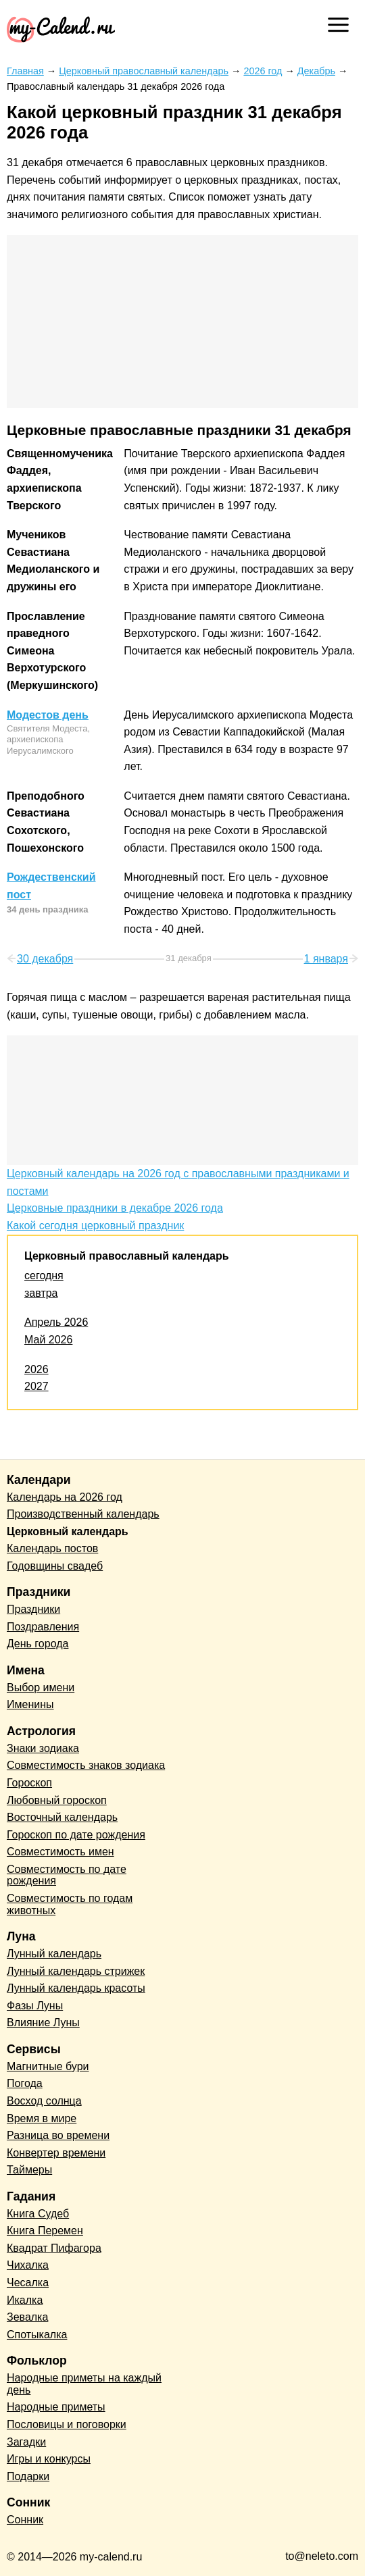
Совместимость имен (60, 1851)
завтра (41, 1293)
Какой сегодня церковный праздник (95, 1225)
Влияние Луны (43, 2022)
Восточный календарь (62, 1817)
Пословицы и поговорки (66, 2424)
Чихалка (28, 2265)
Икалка (25, 2300)
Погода (25, 2083)
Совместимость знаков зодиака (86, 1765)
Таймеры (29, 2169)
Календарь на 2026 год (64, 1497)
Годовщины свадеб (55, 1566)
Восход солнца (44, 2101)
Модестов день (48, 715)
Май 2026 (48, 1339)
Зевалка (27, 2317)
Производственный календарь (83, 1514)
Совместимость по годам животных (69, 1904)
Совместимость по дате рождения (66, 1875)
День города (37, 1643)
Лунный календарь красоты (76, 1988)
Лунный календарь (54, 1953)
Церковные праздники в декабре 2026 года (115, 1208)
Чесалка (28, 2282)
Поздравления (43, 1626)
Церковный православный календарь (126, 1256)
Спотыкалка (37, 2334)
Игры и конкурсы (49, 2459)
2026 (36, 1369)
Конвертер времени (56, 2153)
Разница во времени (58, 2135)
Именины (30, 1704)
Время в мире (41, 2118)
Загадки (26, 2442)
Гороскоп (29, 1782)
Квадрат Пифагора (54, 2248)
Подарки (28, 2476)
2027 (36, 1386)
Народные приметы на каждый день (84, 2384)
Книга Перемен (45, 2230)
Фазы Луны (35, 2005)
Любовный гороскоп (57, 1800)
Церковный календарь (67, 1531)
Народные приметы (56, 2407)
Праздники (33, 1609)
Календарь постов (52, 1548)
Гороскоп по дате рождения (76, 1834)
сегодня (44, 1275)
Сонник (25, 2519)
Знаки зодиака (43, 1748)
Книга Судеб (38, 2213)
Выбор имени (40, 1687)
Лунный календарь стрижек (76, 1971)
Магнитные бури (48, 2066)
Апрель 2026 (56, 1322)
